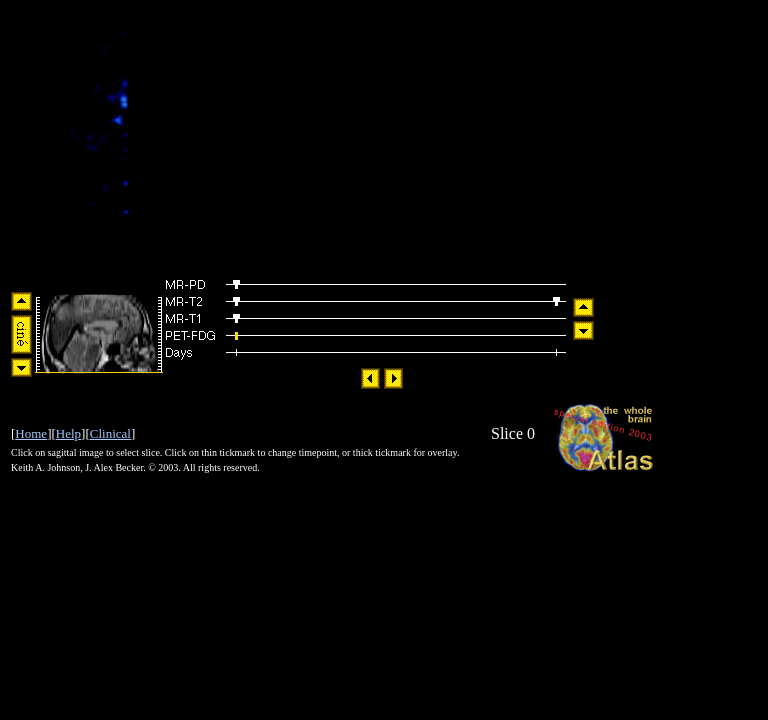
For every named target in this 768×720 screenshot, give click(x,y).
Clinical (110, 433)
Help (68, 433)
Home (31, 433)
